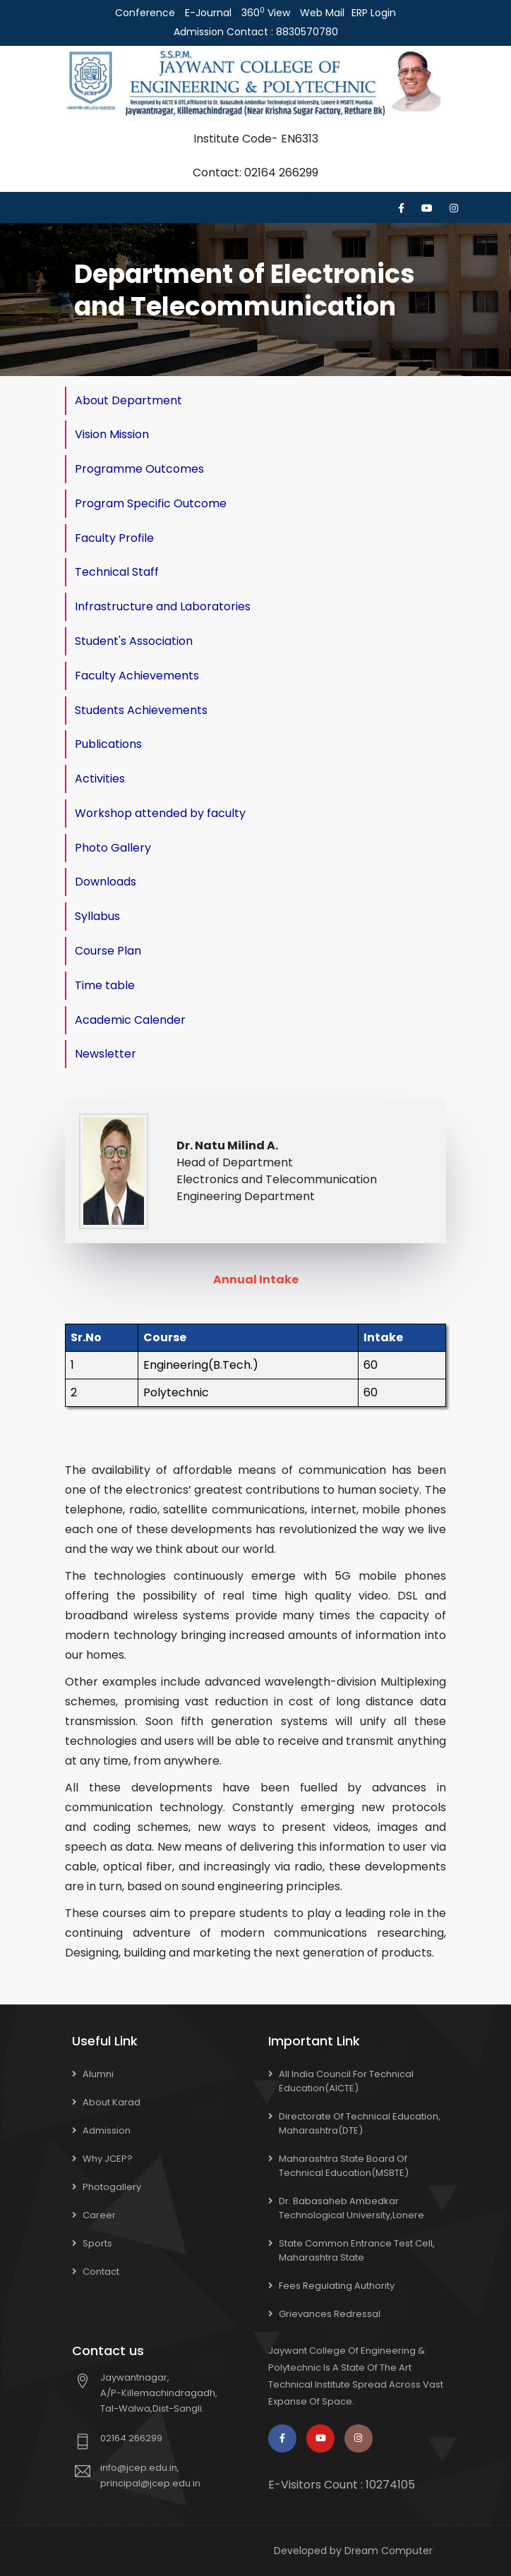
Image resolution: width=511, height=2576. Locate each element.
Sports (97, 2243)
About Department (128, 400)
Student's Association (134, 641)
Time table (105, 985)
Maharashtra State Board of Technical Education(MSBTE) (344, 2165)
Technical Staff (117, 572)
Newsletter (105, 1054)
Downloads (105, 881)
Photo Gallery (113, 848)
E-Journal (208, 13)
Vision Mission (112, 434)
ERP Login (373, 13)
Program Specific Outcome (151, 503)
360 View (265, 13)
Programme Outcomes (139, 469)
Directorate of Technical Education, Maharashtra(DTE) (359, 2123)
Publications (108, 744)
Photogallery (112, 2187)
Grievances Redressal (329, 2314)
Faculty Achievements (137, 675)
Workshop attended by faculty (160, 813)
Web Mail (322, 13)
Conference (145, 13)
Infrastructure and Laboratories (163, 606)
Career (99, 2215)
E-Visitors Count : (341, 2485)
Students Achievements (141, 710)
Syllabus (97, 916)
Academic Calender (130, 1020)
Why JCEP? (108, 2158)
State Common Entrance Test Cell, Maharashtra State (357, 2250)
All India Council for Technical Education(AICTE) (346, 2081)
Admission (107, 2130)
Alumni (98, 2074)
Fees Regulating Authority (337, 2285)
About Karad (111, 2102)
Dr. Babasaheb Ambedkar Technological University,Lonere (351, 2208)
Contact (101, 2271)
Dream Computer (388, 2551)
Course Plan (108, 951)
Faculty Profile (114, 538)
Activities (100, 778)
